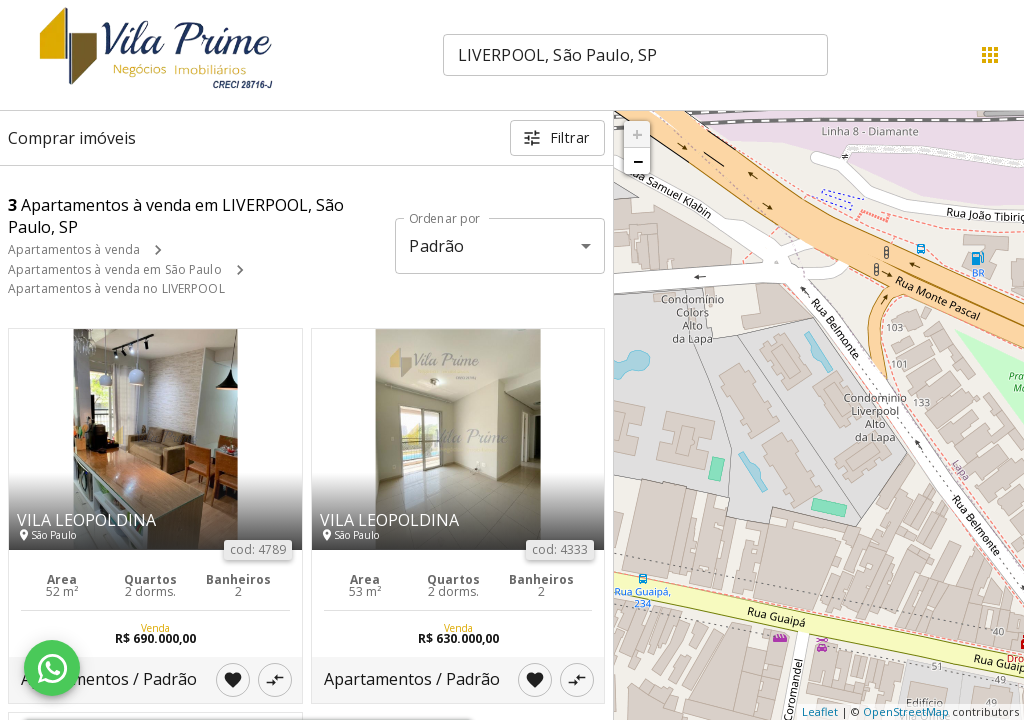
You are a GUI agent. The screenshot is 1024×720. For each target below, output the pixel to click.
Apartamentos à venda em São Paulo (115, 269)
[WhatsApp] (52, 668)
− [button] (638, 161)
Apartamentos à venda (74, 249)
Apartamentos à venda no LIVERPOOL (116, 288)
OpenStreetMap (906, 711)
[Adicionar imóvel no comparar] (275, 680)
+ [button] (637, 134)
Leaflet (820, 711)
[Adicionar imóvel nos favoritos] (233, 680)
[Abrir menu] (990, 55)
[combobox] (635, 55)
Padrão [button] (436, 246)
